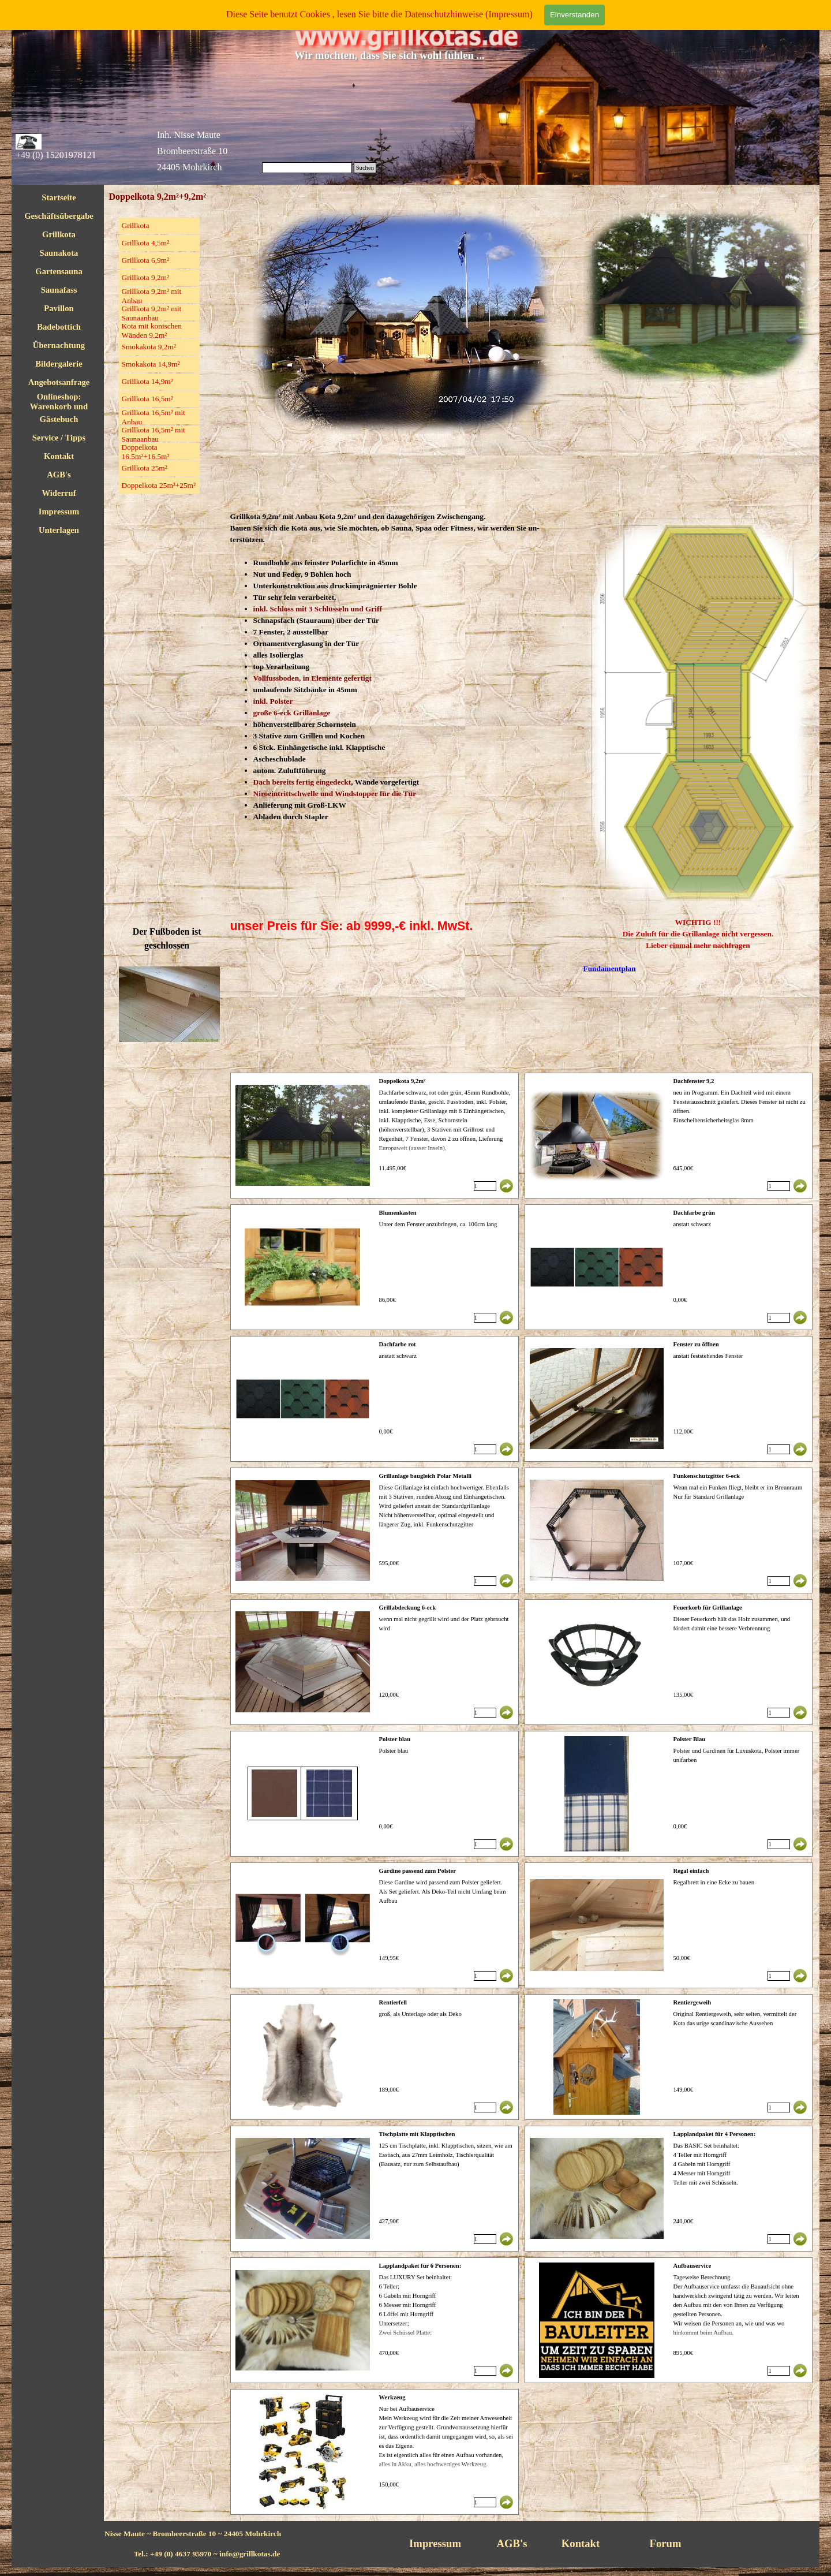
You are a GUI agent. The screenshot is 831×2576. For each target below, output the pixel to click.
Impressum (59, 511)
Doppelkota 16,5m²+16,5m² (146, 452)
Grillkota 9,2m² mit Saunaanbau (152, 313)
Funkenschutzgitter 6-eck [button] (706, 1476)
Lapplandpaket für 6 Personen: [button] (420, 2266)
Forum (666, 2543)
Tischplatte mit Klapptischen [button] (417, 2134)
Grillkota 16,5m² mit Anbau (153, 417)
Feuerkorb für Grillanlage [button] (707, 1607)
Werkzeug (392, 2397)
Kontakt (59, 456)
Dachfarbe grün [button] (694, 1212)
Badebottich (59, 326)
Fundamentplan (609, 968)
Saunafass (59, 289)
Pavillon (58, 308)
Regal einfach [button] (691, 1871)
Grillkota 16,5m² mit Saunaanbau (153, 434)
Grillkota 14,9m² (147, 381)
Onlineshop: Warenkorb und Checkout (59, 406)
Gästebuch (59, 419)
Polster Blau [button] (689, 1739)
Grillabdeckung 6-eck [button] (407, 1607)
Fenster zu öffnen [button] (695, 1344)
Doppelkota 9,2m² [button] (402, 1081)
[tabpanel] (403, 667)
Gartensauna (58, 271)
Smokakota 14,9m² (151, 364)
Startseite (59, 197)
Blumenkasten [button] (398, 1212)
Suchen (365, 168)
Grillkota (59, 234)
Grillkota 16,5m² (147, 398)
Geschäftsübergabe (58, 216)
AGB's (59, 474)
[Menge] (485, 1186)
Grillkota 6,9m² (145, 260)
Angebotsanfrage (59, 382)
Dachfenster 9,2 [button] (693, 1081)
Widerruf (59, 493)
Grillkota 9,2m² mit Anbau (152, 296)
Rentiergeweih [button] (692, 2002)
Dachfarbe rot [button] (397, 1344)
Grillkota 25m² (144, 468)
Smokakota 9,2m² (149, 346)
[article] (374, 1136)
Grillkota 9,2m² (145, 277)
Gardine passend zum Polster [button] (417, 1871)
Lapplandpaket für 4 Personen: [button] (714, 2134)
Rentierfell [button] (393, 2002)
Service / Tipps (58, 437)
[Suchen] (307, 167)
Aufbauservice (692, 2266)
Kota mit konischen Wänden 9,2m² (152, 330)
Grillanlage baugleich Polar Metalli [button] (425, 1476)
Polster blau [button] (395, 1739)
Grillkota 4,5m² (145, 242)
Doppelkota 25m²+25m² (159, 485)
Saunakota (59, 252)
